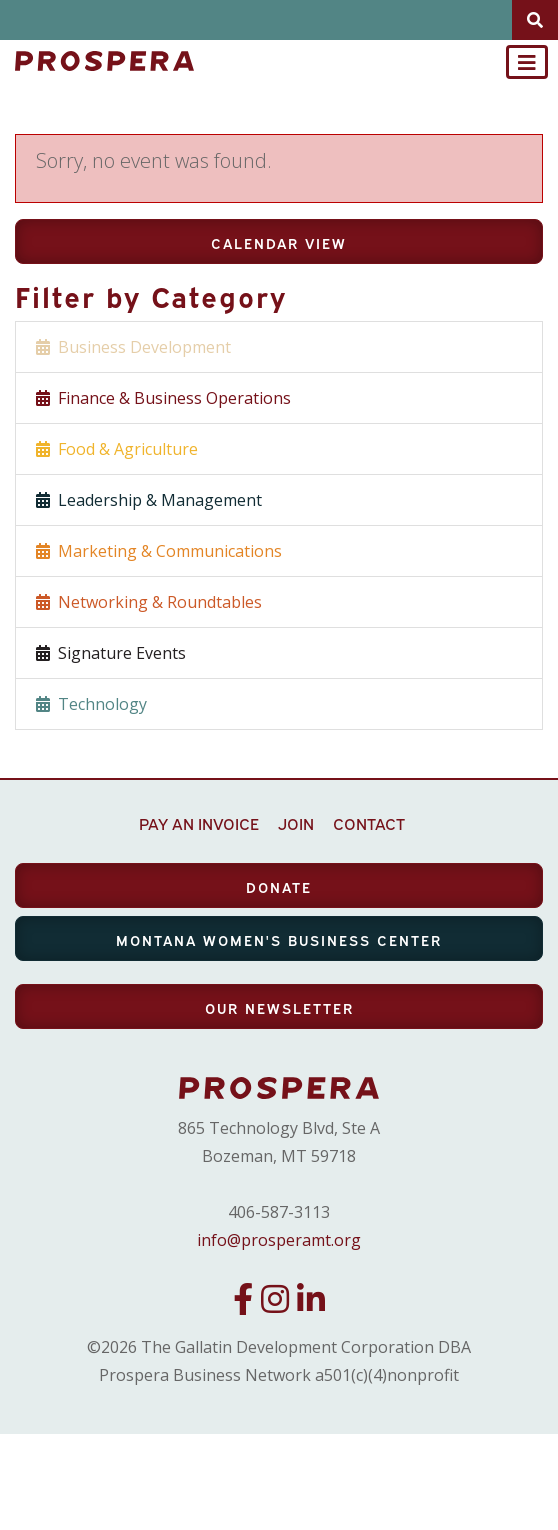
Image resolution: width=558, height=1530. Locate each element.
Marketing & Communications (159, 551)
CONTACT (369, 823)
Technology (91, 704)
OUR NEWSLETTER (279, 1007)
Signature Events (111, 653)
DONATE (279, 886)
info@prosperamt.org (279, 1240)
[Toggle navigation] (527, 62)
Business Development (133, 347)
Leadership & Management (149, 500)
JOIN (296, 823)
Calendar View (279, 242)
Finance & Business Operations (163, 398)
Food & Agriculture (117, 449)
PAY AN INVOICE (199, 823)
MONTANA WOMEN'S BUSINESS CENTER (279, 939)
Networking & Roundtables (149, 602)
